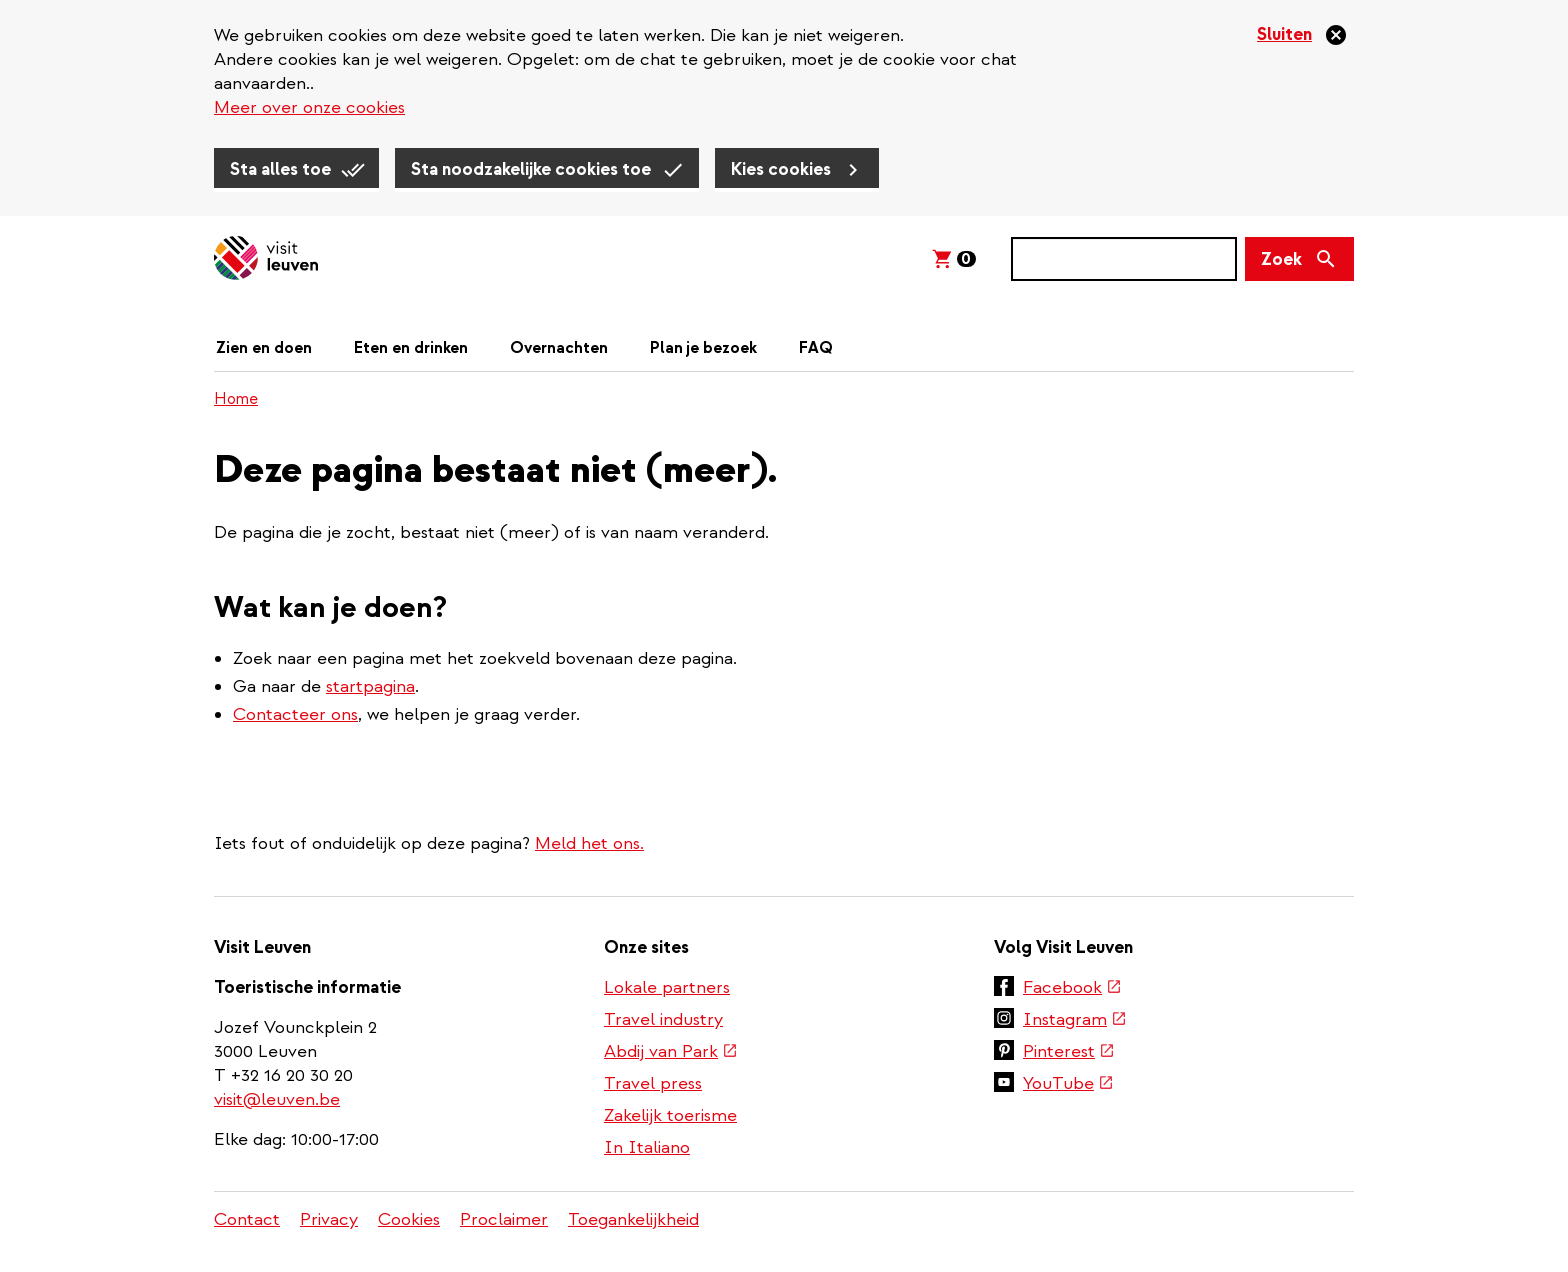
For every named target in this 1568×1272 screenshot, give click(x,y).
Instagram (1074, 1021)
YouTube (1067, 1085)
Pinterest (1068, 1053)
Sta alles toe (280, 169)
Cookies (409, 1219)
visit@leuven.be (277, 1099)
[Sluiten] (1302, 35)
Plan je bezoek (703, 348)
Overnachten (559, 348)
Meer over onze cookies (309, 107)
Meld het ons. (589, 843)
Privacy (329, 1219)
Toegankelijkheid (633, 1219)
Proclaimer (504, 1219)
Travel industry (663, 1019)
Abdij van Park (670, 1053)
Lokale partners (667, 987)
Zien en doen (264, 348)
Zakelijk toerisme (670, 1115)
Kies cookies (781, 169)
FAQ (816, 348)
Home (236, 399)
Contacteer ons (295, 714)
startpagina (370, 686)
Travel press (653, 1083)
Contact (247, 1219)
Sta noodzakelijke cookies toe (531, 169)
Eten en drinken (411, 348)
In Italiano (647, 1147)
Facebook (1071, 989)
